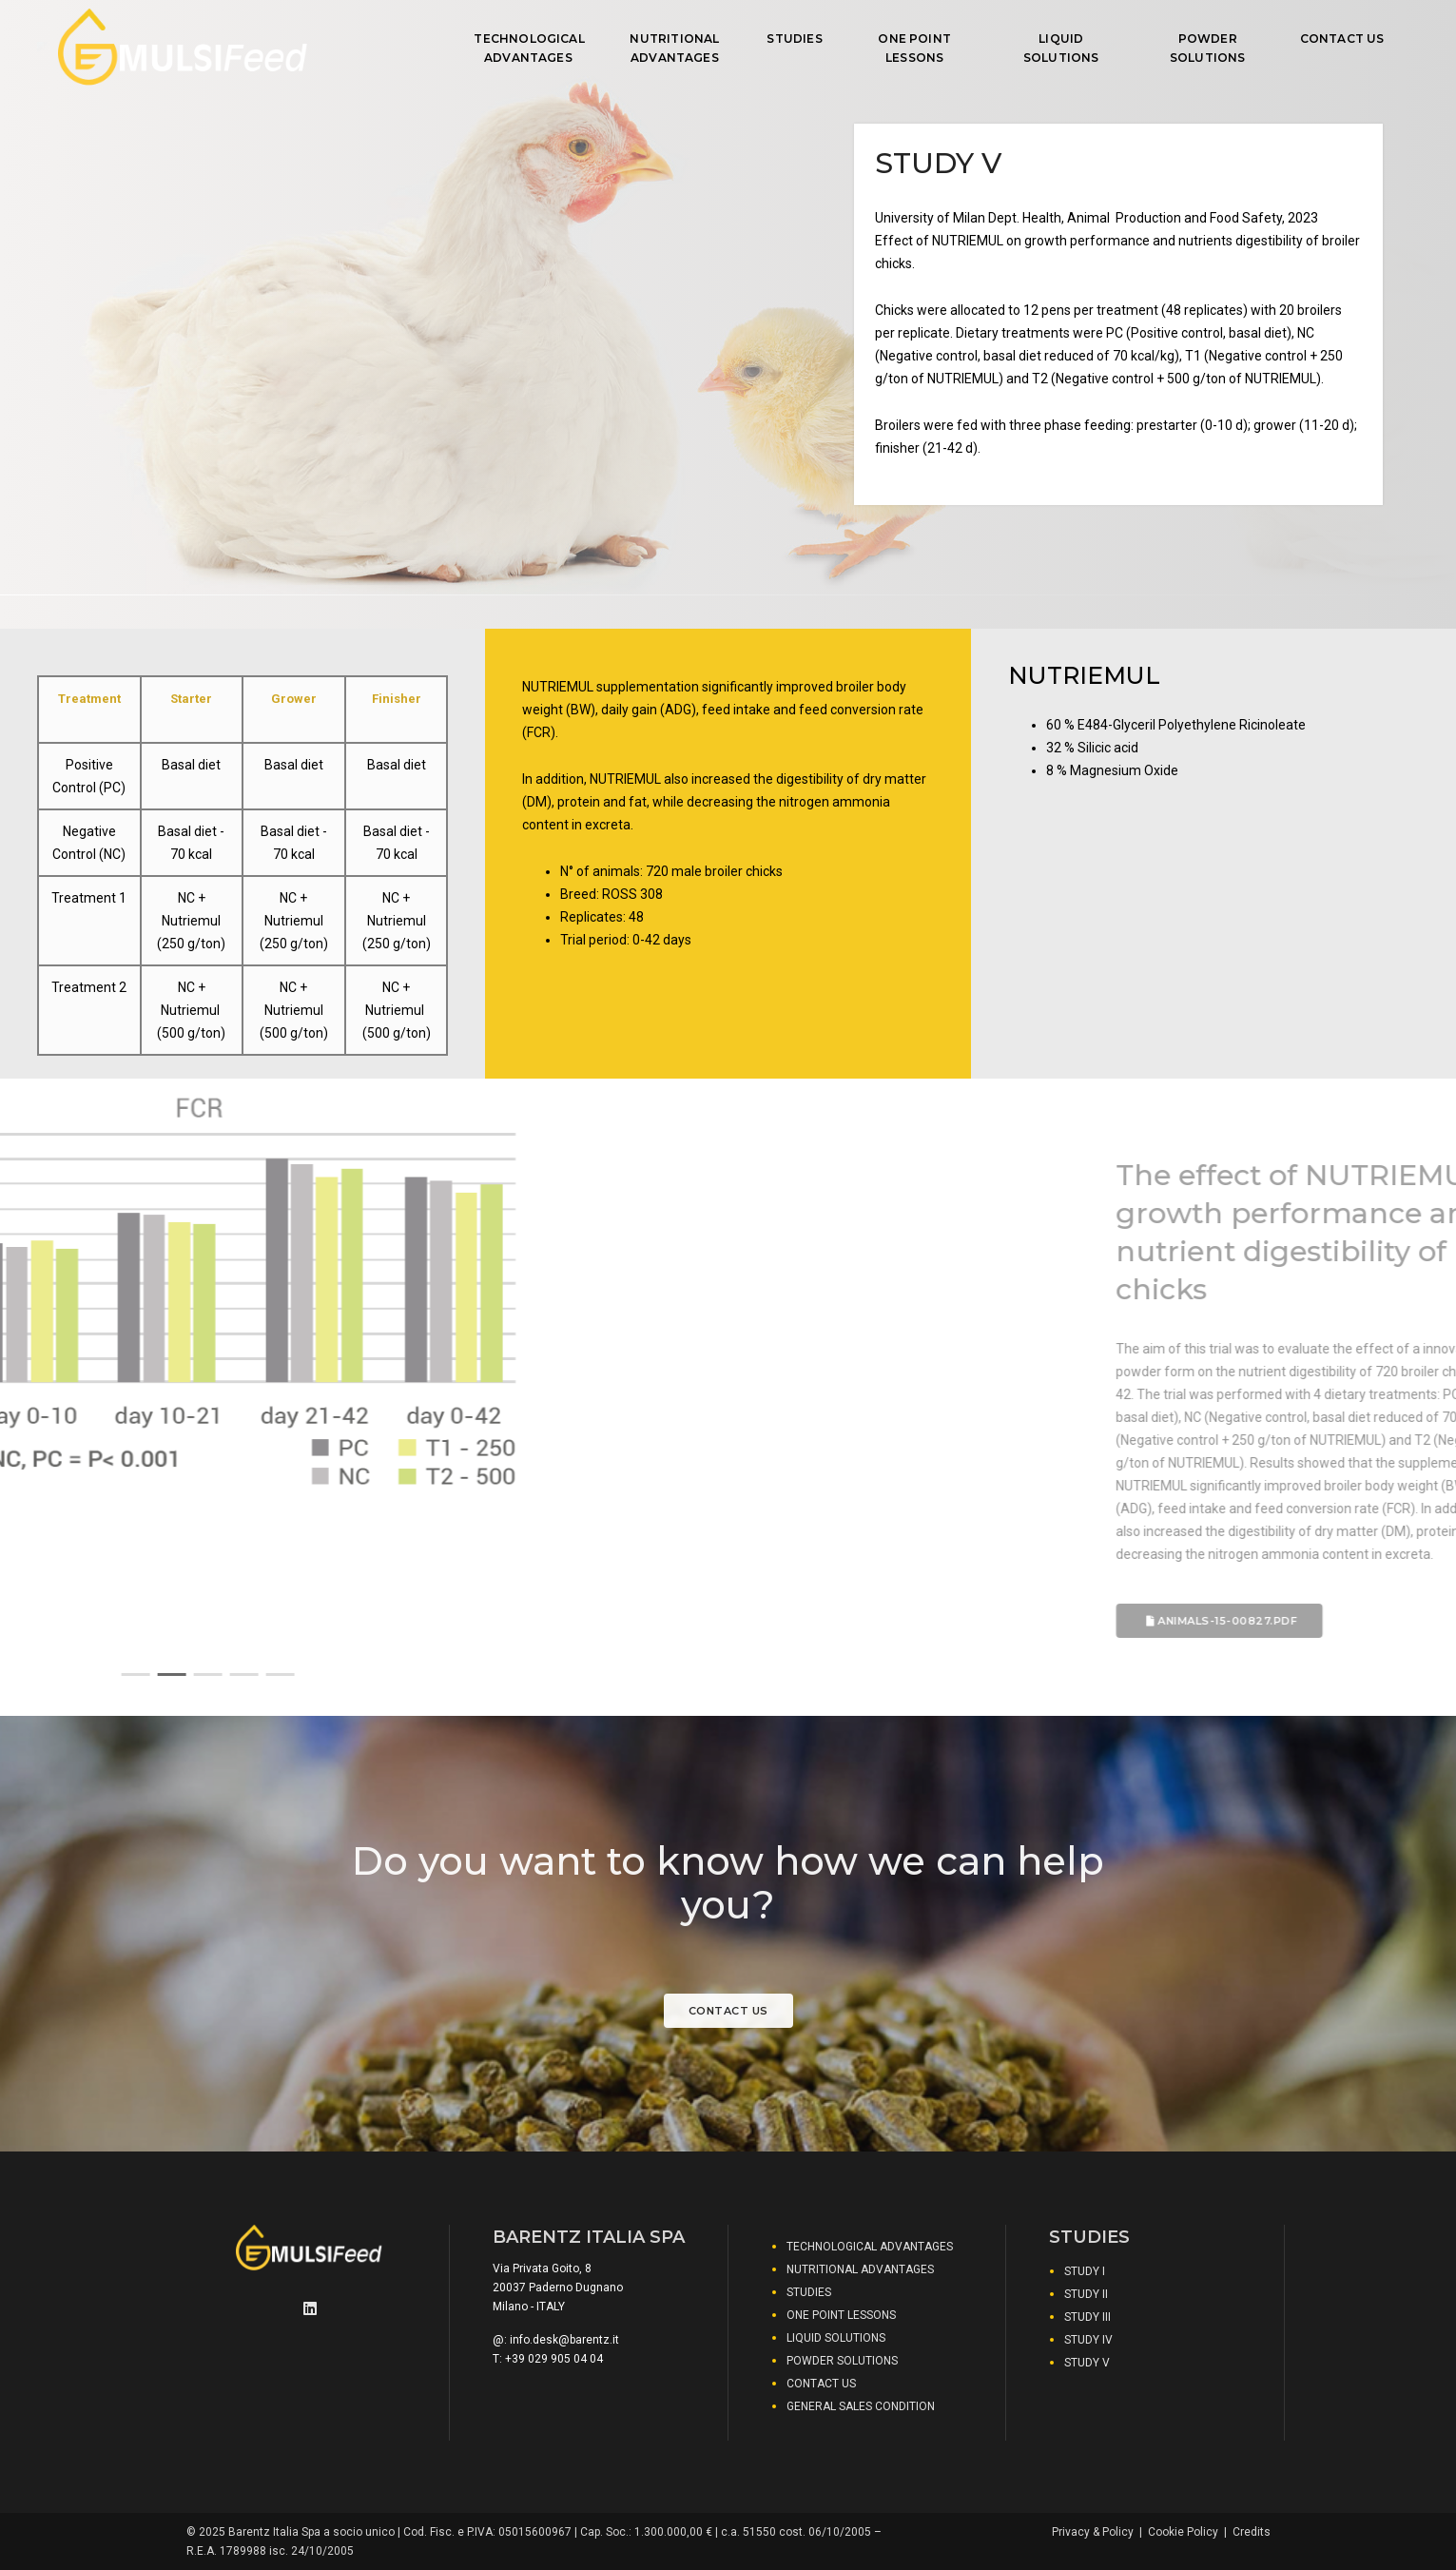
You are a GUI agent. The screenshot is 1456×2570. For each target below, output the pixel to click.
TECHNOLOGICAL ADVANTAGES (528, 48)
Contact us (728, 2010)
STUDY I (1084, 2271)
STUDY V (1087, 2362)
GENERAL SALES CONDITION (860, 2406)
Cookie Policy (1183, 2532)
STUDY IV (1088, 2339)
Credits (1252, 2532)
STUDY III (1087, 2317)
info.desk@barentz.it (564, 2339)
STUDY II (1086, 2294)
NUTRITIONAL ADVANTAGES (674, 48)
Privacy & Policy (1093, 2532)
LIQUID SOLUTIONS (1061, 48)
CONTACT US (1342, 38)
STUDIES (794, 38)
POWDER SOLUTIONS (1208, 48)
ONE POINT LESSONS (914, 48)
